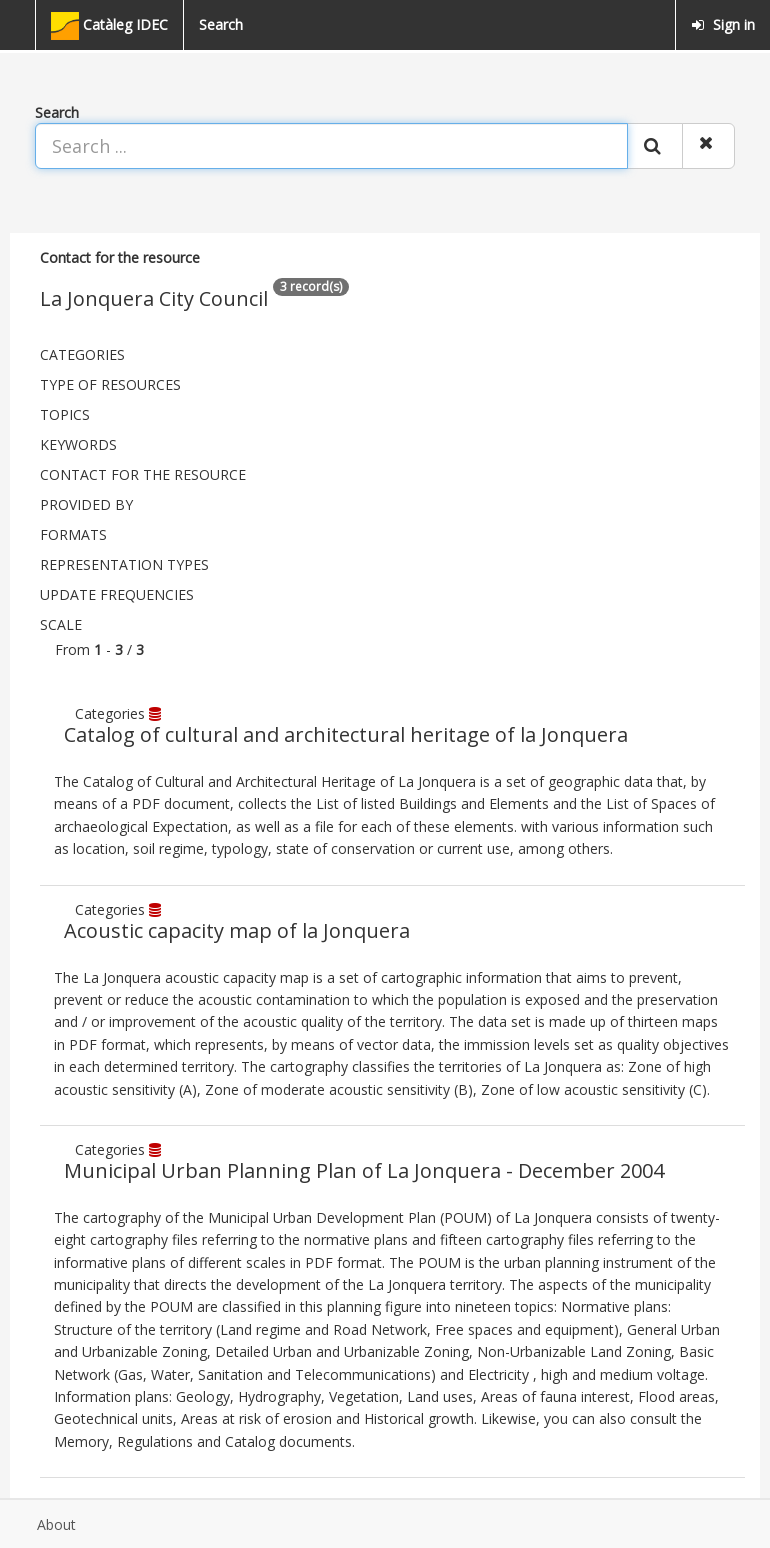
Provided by (86, 504)
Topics (65, 414)
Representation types (124, 564)
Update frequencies (117, 594)
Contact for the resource (143, 474)
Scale (61, 624)
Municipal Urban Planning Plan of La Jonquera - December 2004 (364, 1170)
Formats (73, 534)
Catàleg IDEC (109, 26)
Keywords (78, 444)
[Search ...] (331, 146)
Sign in (723, 24)
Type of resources (110, 384)
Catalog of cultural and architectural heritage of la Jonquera (346, 734)
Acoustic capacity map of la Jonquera (237, 930)
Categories (82, 354)
